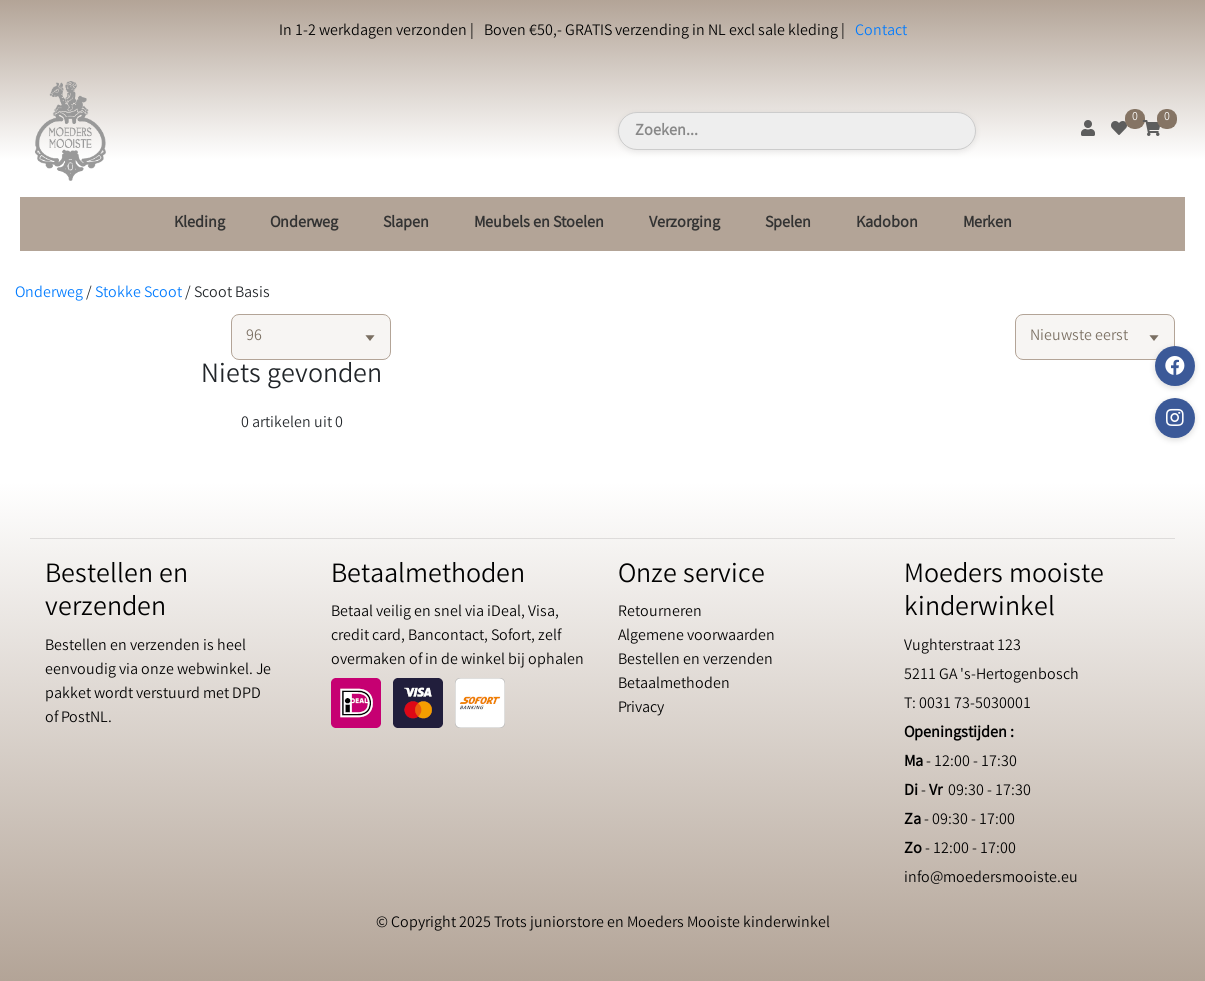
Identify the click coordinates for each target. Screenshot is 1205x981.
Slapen (406, 223)
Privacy (641, 708)
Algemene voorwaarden (696, 636)
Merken (987, 223)
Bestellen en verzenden (695, 660)
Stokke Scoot (138, 293)
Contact (881, 31)
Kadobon (887, 223)
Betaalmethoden (674, 684)
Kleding (199, 223)
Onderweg (304, 223)
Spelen (788, 223)
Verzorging (684, 223)
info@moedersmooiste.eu (991, 878)
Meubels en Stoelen (539, 223)
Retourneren (660, 612)
